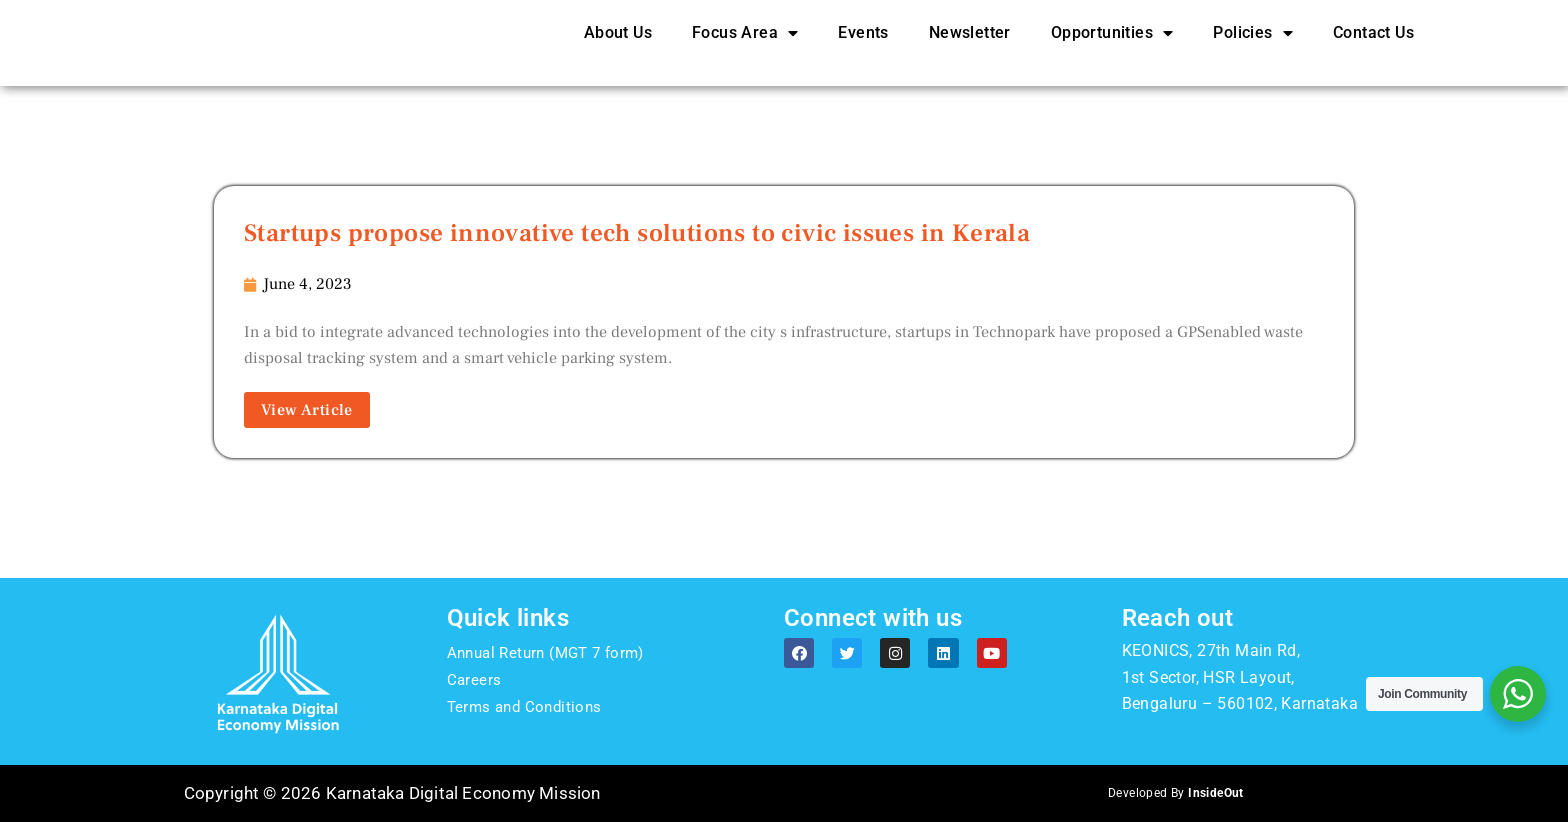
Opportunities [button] (1112, 46)
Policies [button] (1253, 46)
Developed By (1175, 796)
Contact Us (1373, 45)
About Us (618, 45)
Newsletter (970, 45)
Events (863, 45)
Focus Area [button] (745, 46)
